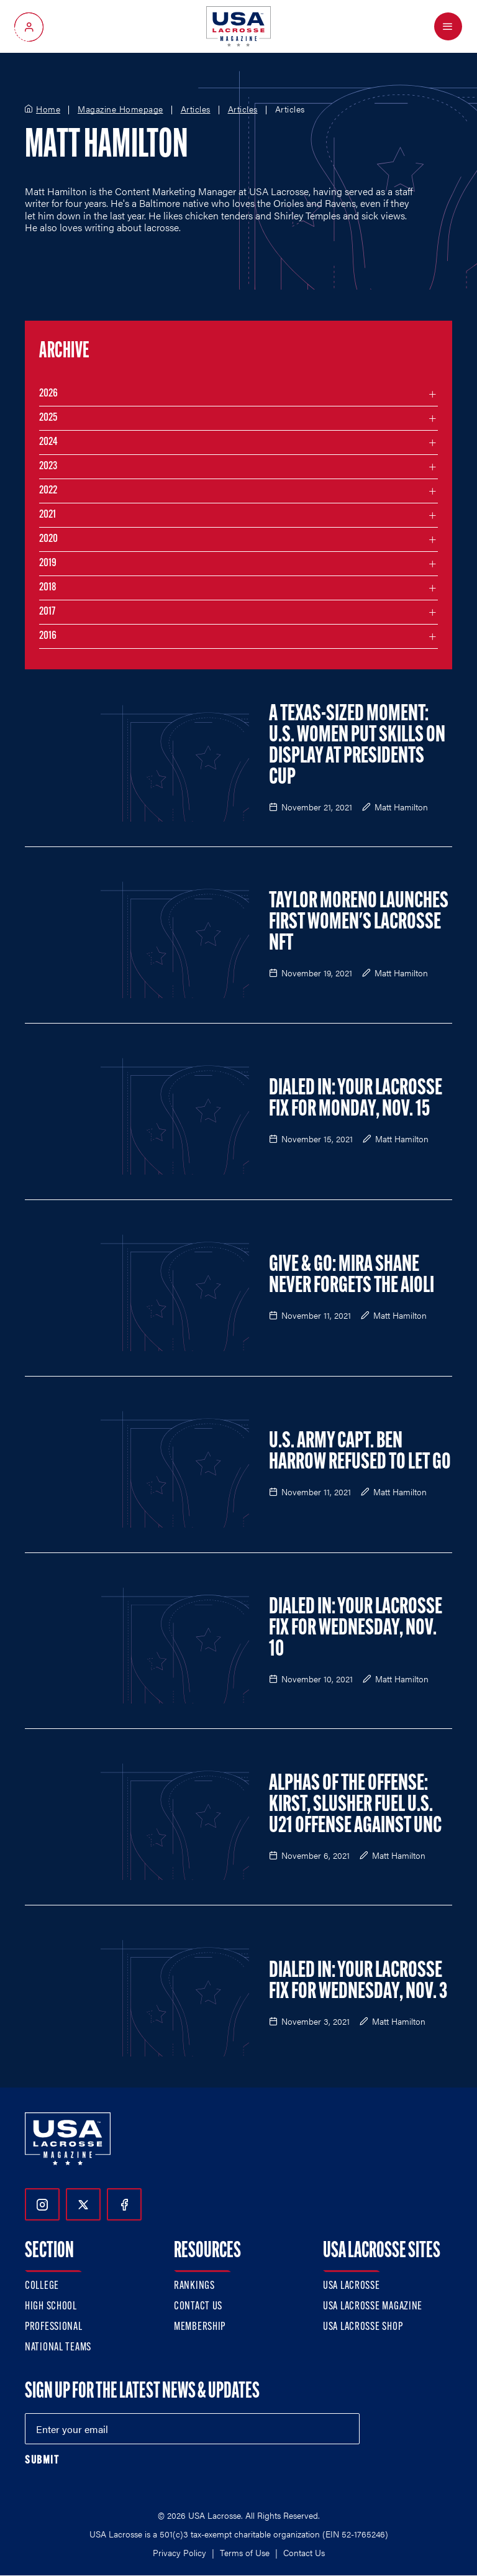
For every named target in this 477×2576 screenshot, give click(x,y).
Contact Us (198, 2306)
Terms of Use (245, 2552)
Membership (199, 2327)
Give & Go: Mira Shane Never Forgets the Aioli (351, 1276)
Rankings (194, 2286)
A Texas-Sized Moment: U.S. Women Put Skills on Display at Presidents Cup (357, 746)
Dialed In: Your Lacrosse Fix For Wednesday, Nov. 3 (358, 1982)
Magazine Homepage (120, 109)
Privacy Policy (179, 2552)
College (42, 2286)
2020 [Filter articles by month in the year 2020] (48, 539)
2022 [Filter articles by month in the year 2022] (48, 491)
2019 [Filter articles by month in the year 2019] (48, 563)
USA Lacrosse (351, 2286)
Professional (54, 2327)
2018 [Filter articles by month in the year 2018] (48, 588)
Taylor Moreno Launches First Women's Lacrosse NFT (358, 923)
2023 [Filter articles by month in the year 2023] (48, 466)
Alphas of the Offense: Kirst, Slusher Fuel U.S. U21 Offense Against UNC (355, 1805)
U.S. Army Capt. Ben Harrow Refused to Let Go (360, 1452)
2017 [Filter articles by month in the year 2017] (47, 612)
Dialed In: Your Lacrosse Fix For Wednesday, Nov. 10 (355, 1629)
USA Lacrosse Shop (362, 2327)
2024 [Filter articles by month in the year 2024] (48, 442)
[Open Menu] (448, 26)
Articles (196, 109)
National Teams (58, 2348)
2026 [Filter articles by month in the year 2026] (48, 394)
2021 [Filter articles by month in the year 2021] (47, 515)
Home (48, 109)
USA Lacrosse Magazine (372, 2306)
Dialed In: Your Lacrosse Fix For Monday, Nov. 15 (355, 1099)
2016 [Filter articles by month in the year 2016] (48, 636)
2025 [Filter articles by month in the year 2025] (48, 418)
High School (51, 2306)
